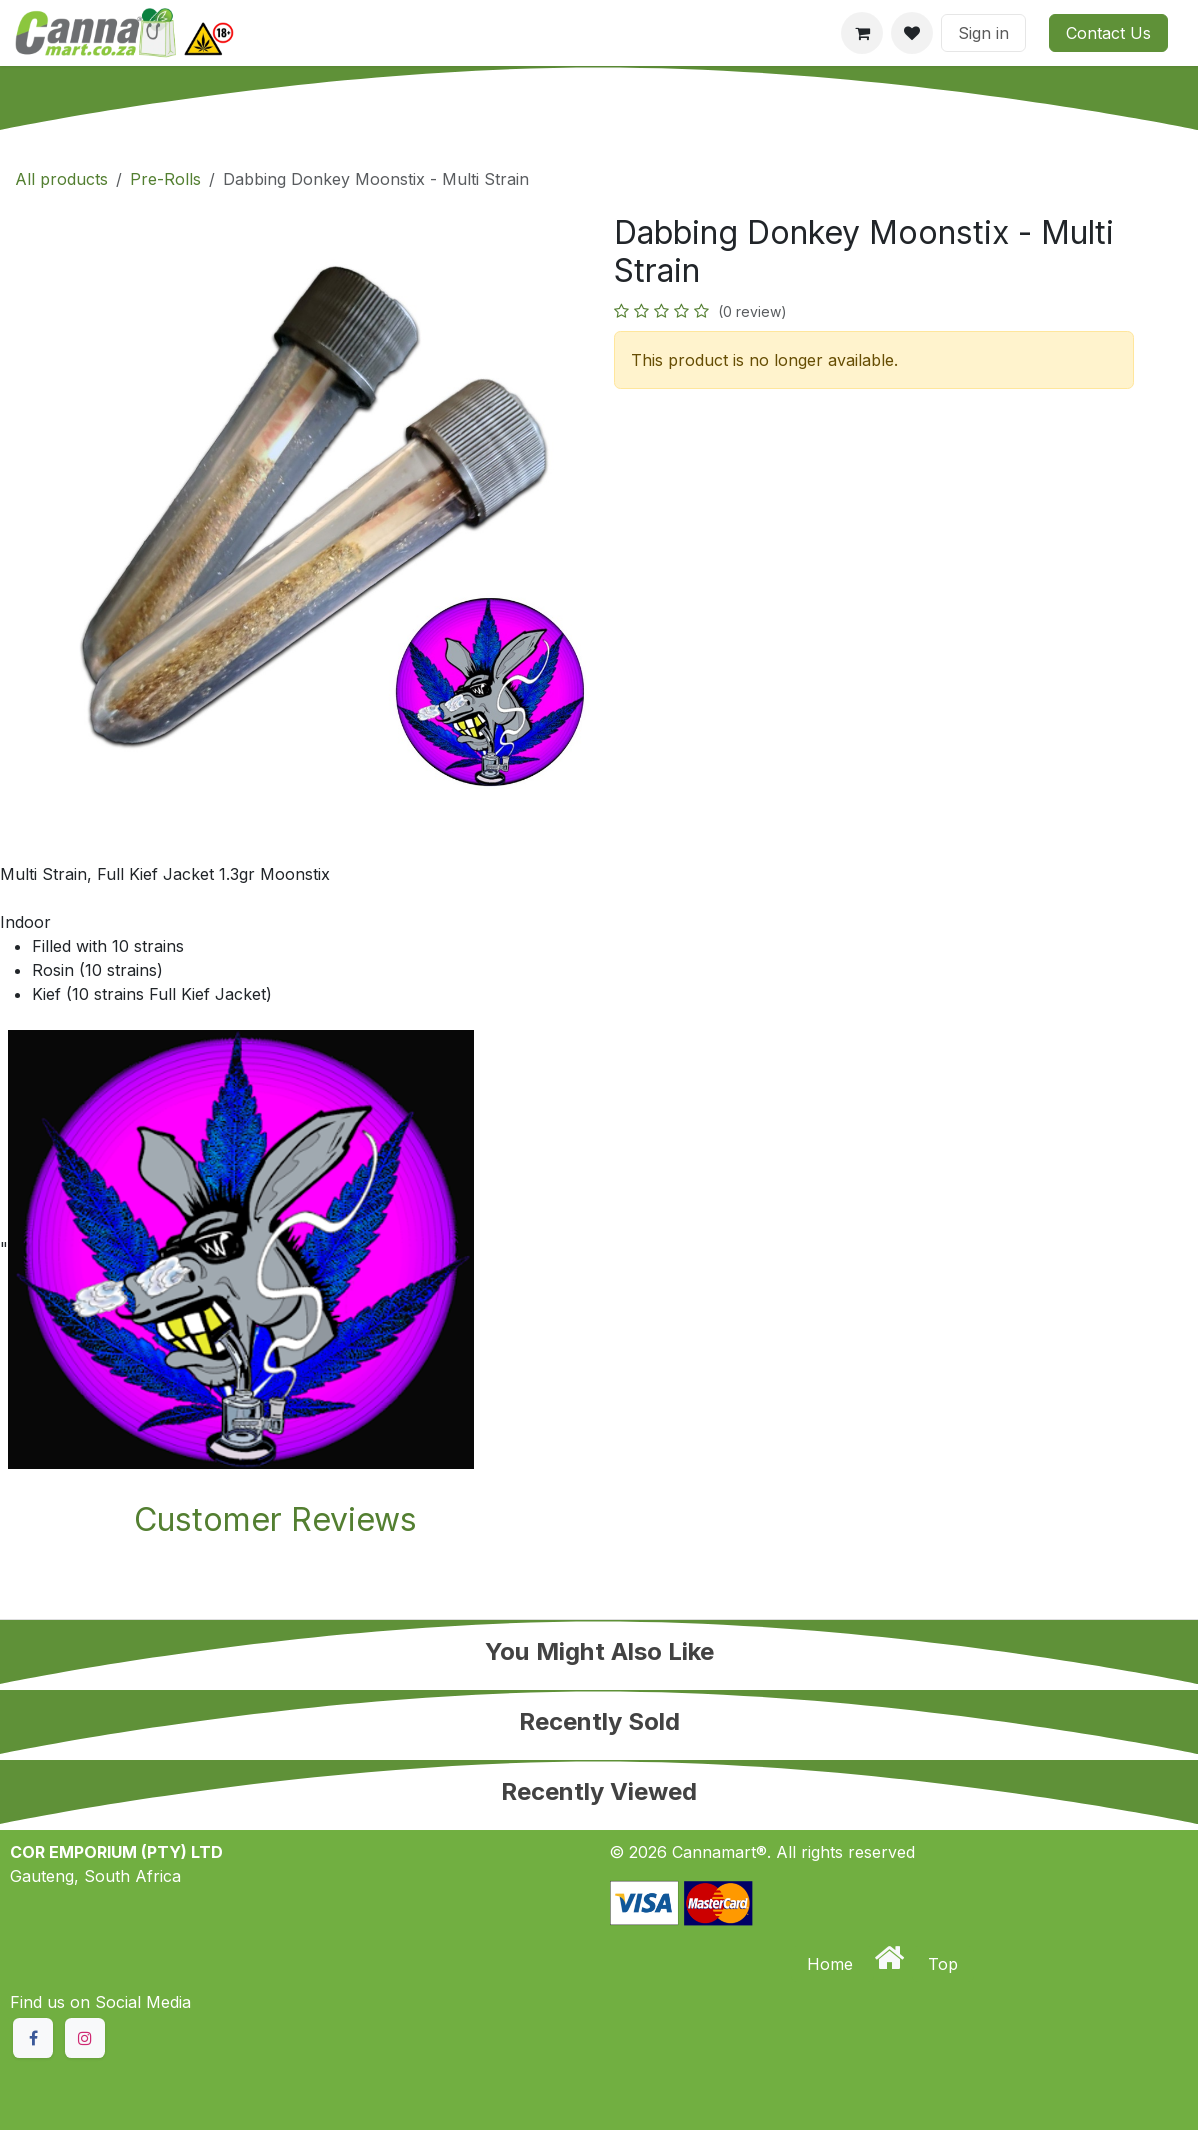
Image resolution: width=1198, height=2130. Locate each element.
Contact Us (1108, 33)
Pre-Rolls (165, 179)
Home (832, 1964)
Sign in (983, 33)
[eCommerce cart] (862, 33)
